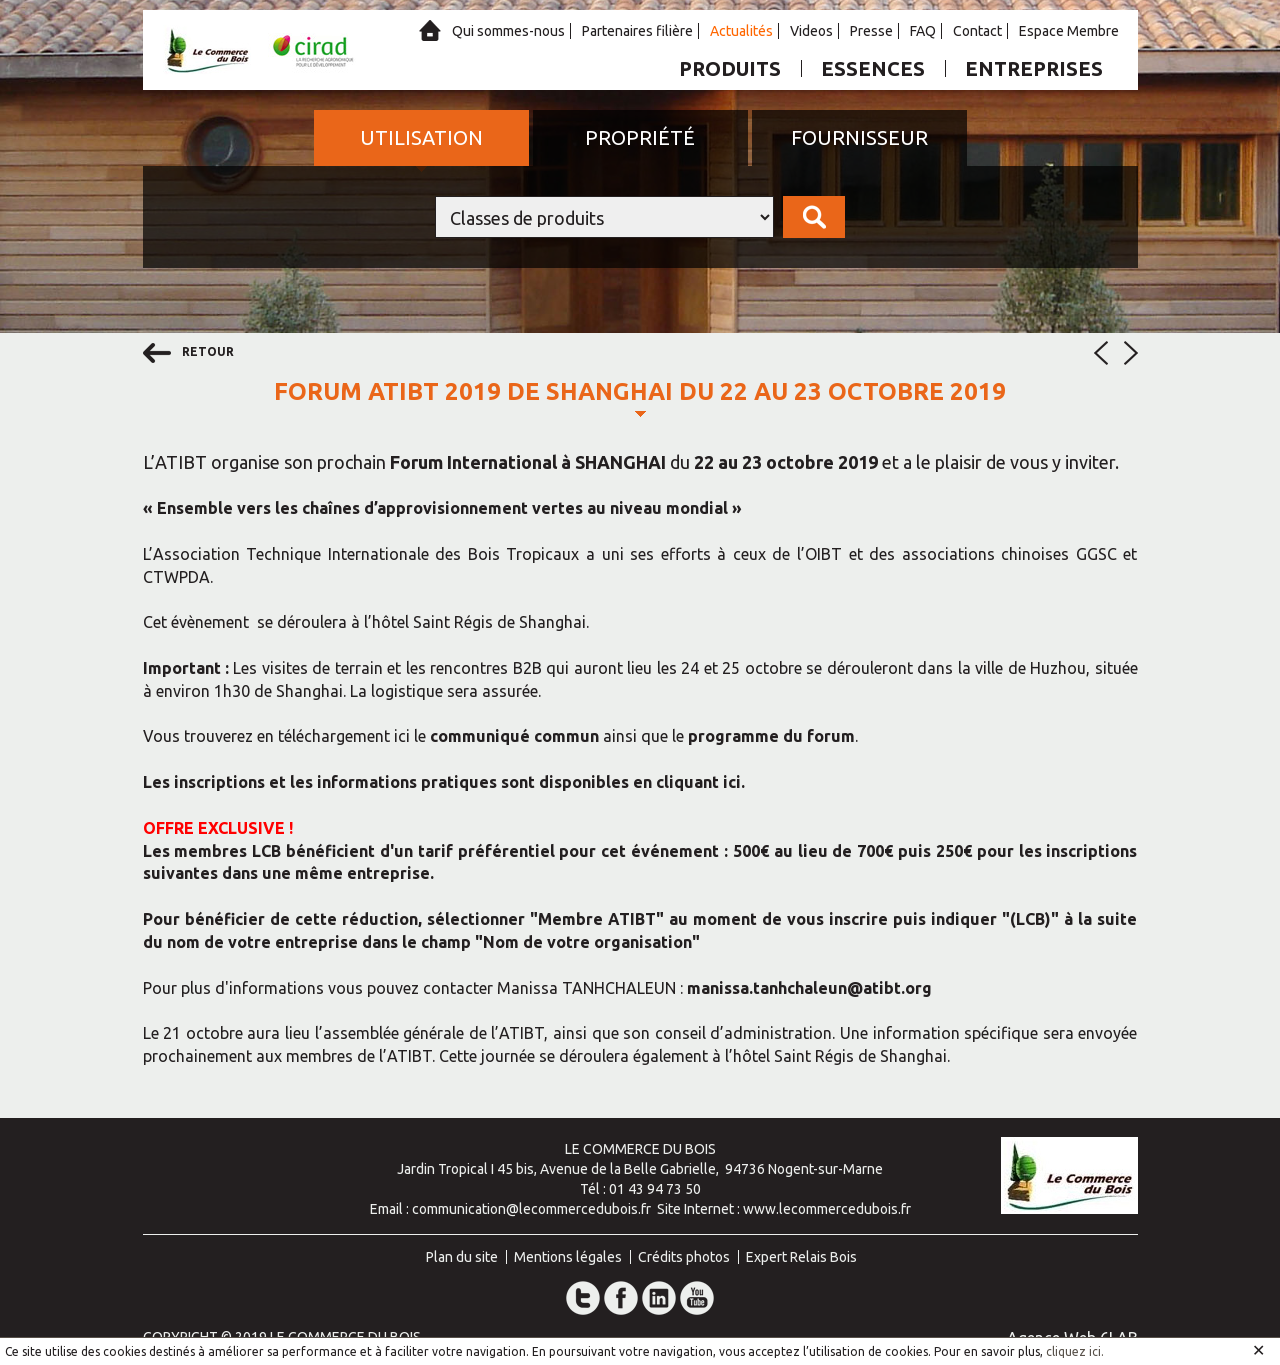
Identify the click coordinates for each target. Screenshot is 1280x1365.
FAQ (923, 31)
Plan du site (462, 1257)
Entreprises (1034, 68)
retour (188, 353)
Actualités (741, 31)
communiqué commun (514, 736)
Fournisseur (859, 137)
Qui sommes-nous (508, 31)
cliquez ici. (1075, 1351)
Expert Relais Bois (801, 1257)
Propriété (640, 137)
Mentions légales (568, 1257)
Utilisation (421, 137)
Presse (871, 31)
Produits (730, 68)
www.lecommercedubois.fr (827, 1209)
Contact (977, 31)
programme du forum (771, 736)
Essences (873, 68)
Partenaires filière (637, 31)
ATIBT (181, 462)
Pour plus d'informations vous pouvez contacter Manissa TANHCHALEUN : (415, 988)
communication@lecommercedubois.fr (531, 1209)
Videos (811, 31)
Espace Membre (1069, 31)
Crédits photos (684, 1257)
